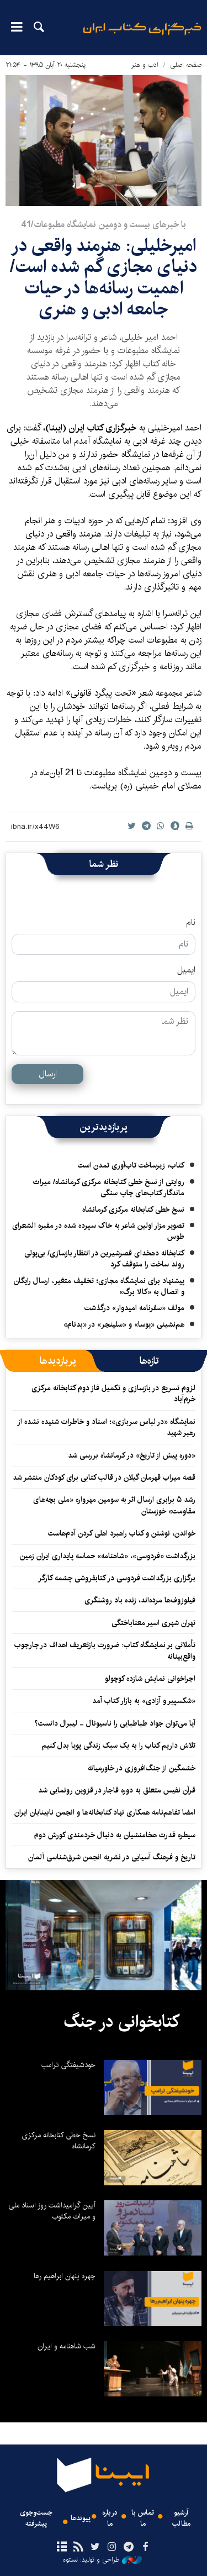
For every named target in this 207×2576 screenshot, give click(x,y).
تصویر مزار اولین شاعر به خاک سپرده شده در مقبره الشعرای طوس (98, 1231)
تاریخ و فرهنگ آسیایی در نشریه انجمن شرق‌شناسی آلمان (111, 1857)
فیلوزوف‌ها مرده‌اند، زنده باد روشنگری (139, 1600)
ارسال (48, 1073)
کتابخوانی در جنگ (121, 2022)
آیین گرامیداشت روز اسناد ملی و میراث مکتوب (51, 2210)
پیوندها (81, 2518)
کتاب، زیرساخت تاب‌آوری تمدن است (131, 1165)
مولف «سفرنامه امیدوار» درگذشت (134, 1308)
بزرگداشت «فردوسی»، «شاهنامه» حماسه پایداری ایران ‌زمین (106, 1556)
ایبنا (142, 36)
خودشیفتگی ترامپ (68, 2065)
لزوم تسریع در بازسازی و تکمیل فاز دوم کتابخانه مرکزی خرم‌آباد (113, 1393)
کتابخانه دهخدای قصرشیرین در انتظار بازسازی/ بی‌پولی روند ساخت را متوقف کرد (104, 1258)
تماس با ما (142, 2517)
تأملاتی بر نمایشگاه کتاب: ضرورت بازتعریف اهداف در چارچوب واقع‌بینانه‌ (104, 1650)
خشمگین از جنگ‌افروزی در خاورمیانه (141, 1768)
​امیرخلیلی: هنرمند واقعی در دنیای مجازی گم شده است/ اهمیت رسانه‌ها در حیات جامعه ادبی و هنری (103, 277)
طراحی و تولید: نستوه (102, 2560)
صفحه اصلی (185, 65)
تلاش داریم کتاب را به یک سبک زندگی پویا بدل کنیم (118, 1745)
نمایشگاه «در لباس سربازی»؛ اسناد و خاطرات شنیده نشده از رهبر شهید (106, 1427)
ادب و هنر (144, 65)
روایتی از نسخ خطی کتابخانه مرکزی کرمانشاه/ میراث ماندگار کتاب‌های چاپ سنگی (108, 1187)
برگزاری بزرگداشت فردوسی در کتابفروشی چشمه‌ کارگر (116, 1578)
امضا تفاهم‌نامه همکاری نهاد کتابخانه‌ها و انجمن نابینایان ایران (104, 1812)
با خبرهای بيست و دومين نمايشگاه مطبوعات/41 (103, 224)
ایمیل (186, 970)
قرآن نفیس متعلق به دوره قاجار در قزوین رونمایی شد (116, 1790)
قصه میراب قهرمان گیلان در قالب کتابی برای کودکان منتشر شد (104, 1477)
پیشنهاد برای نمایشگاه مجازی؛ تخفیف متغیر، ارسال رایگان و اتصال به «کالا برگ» (99, 1286)
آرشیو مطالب (181, 2517)
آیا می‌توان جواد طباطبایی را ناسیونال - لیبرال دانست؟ (114, 1723)
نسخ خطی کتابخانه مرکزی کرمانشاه (133, 1209)
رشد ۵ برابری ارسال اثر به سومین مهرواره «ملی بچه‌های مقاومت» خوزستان (114, 1505)
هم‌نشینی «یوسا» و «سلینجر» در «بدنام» (123, 1324)
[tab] (149, 1361)
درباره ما (110, 2517)
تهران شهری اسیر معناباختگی (153, 1623)
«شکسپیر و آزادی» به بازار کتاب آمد (143, 1701)
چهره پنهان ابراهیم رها (64, 2276)
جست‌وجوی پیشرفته (36, 2517)
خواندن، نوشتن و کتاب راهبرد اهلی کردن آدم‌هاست (121, 1533)
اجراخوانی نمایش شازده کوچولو (150, 1679)
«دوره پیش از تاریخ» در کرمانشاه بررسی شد (131, 1455)
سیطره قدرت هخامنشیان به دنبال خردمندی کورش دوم (114, 1835)
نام (190, 922)
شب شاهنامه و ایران (66, 2346)
